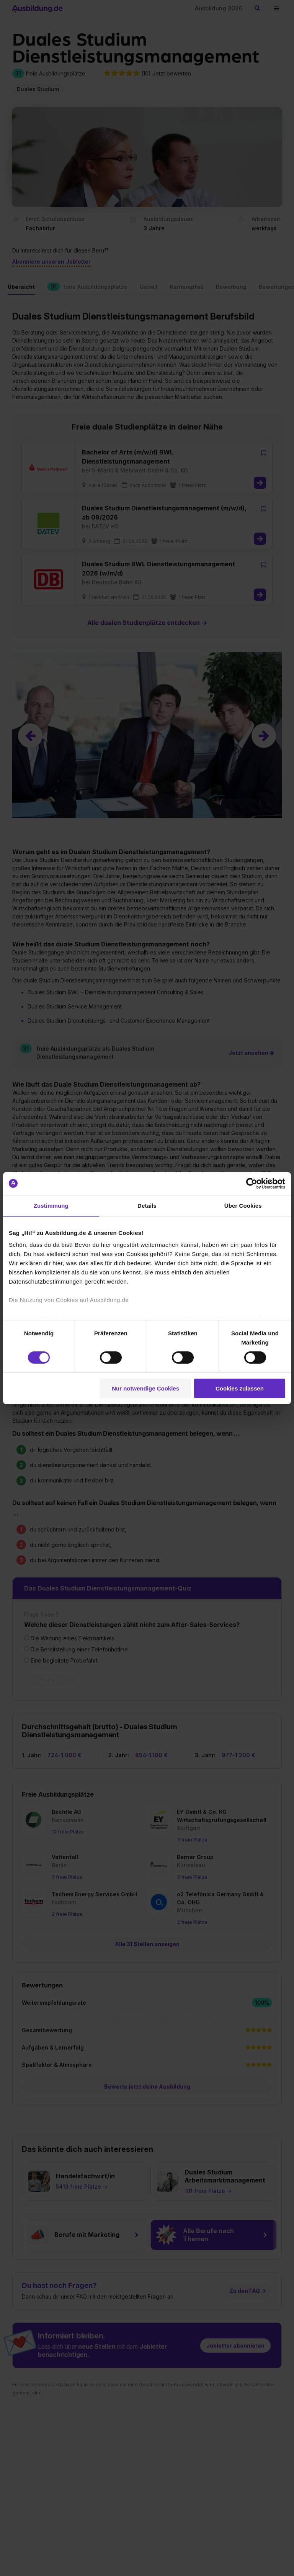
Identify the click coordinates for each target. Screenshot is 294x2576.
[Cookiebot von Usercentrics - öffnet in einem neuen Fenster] (251, 1183)
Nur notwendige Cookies (145, 1388)
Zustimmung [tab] (51, 1205)
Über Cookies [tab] (243, 1205)
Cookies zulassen (240, 1388)
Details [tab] (147, 1205)
